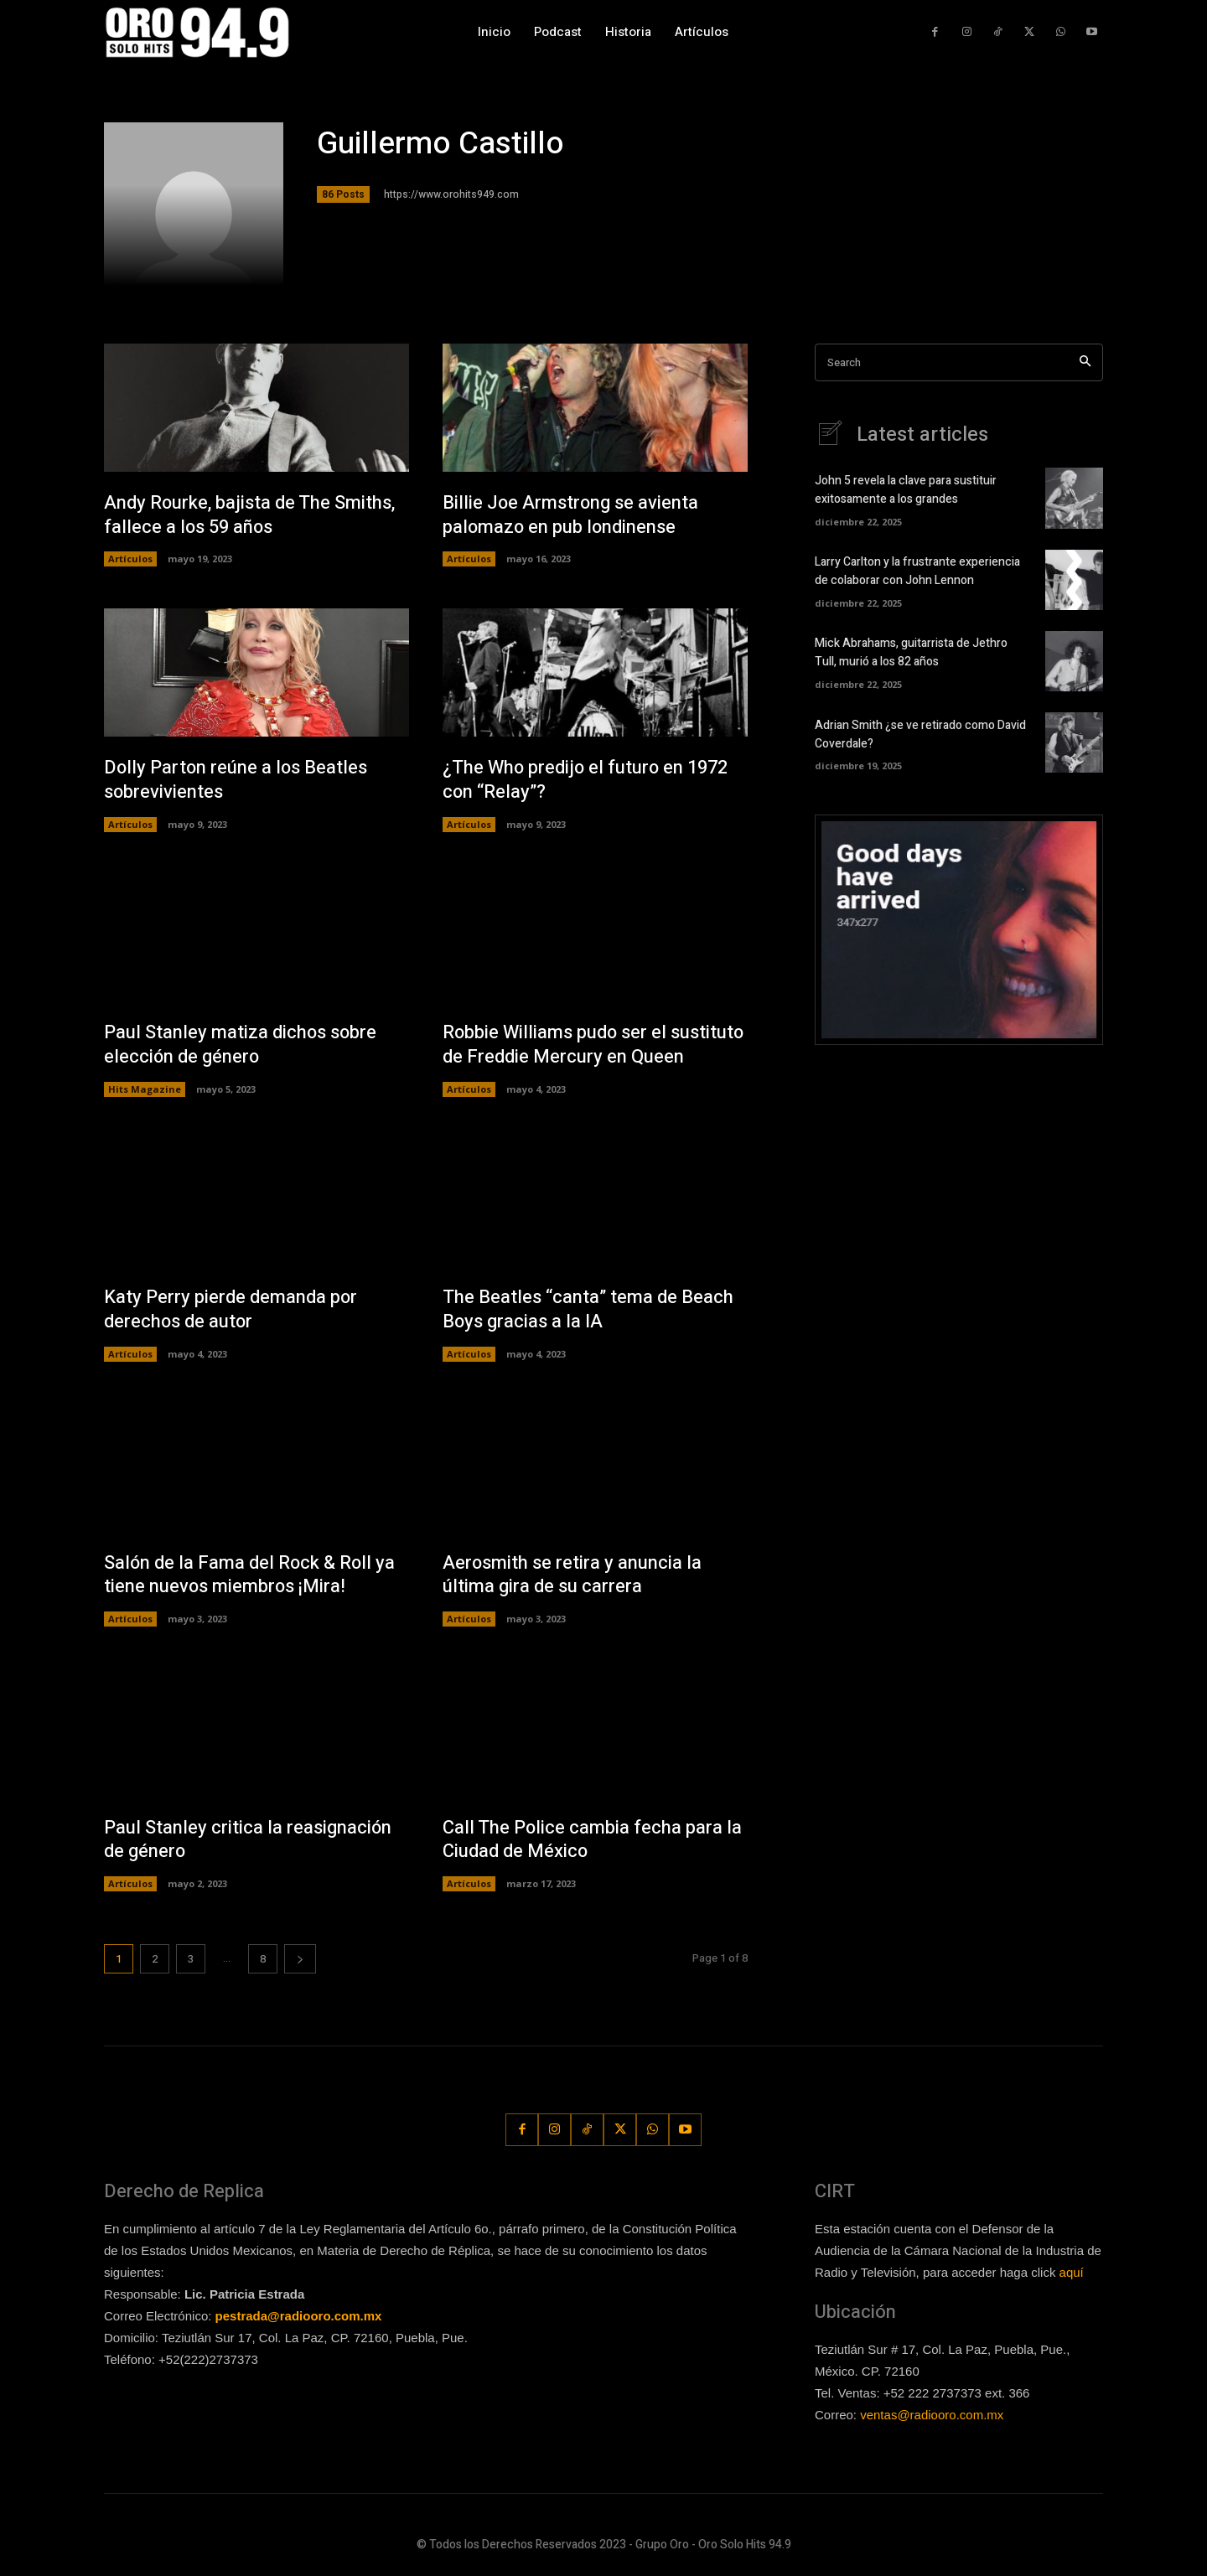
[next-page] (300, 1958)
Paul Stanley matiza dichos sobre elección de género (241, 1044)
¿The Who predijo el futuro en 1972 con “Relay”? (586, 779)
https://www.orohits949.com (451, 194)
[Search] (1085, 362)
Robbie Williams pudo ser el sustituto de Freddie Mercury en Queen (594, 1044)
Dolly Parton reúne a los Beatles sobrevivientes (237, 779)
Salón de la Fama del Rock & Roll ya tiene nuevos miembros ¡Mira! (250, 1575)
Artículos (130, 558)
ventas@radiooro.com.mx (931, 2415)
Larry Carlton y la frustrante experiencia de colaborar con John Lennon (917, 571)
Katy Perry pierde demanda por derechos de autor (231, 1309)
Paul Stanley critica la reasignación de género (248, 1839)
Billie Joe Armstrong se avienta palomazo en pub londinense (571, 515)
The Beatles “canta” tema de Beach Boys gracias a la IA (588, 1309)
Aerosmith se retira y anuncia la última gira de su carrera (572, 1575)
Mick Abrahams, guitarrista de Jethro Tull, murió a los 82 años (911, 652)
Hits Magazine (144, 1089)
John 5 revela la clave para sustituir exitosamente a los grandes (906, 490)
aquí (1071, 2272)
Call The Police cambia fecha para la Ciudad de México (593, 1839)
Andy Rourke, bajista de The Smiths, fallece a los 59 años (250, 515)
